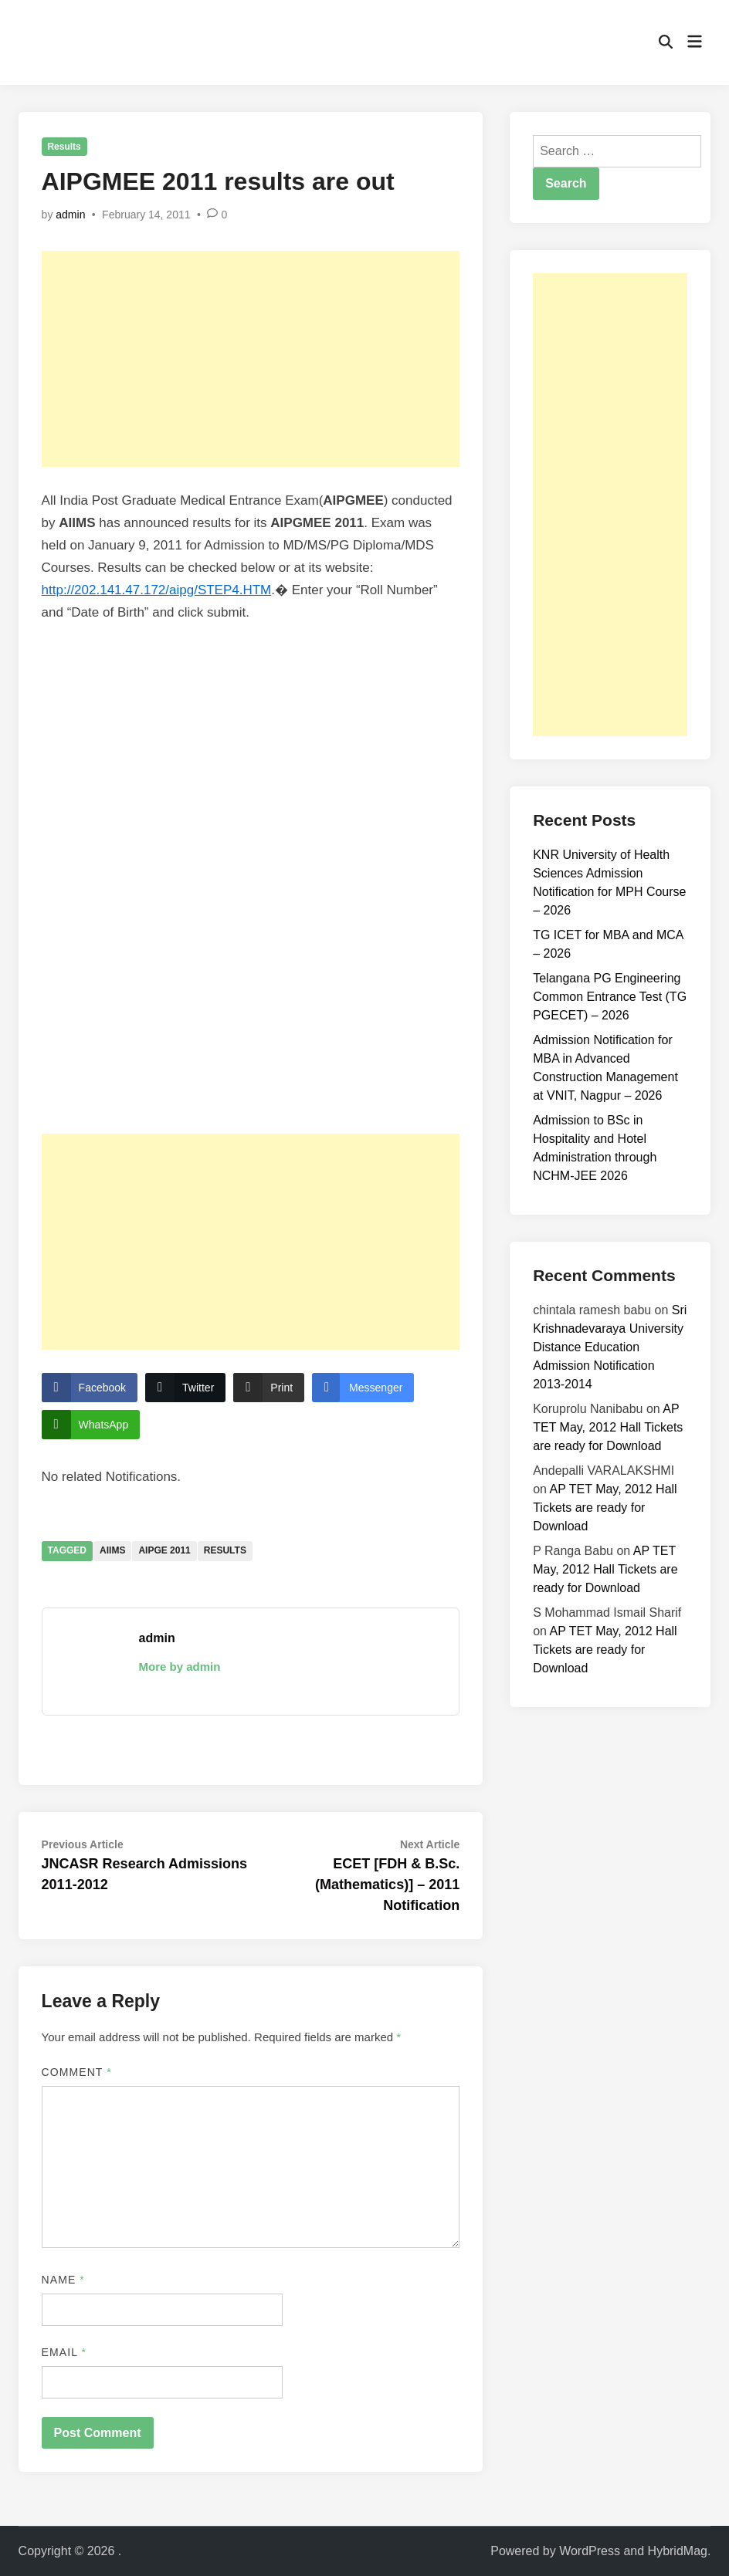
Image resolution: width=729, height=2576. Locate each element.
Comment (77, 2072)
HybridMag (677, 2550)
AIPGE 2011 (164, 1550)
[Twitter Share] (185, 1387)
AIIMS (112, 1550)
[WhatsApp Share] (91, 1424)
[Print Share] (268, 1387)
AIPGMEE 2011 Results (242, 879)
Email (64, 2352)
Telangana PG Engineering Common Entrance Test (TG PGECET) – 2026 (610, 997)
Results (63, 146)
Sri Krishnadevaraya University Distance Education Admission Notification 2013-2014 (610, 1347)
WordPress (589, 2550)
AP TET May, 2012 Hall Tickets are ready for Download (608, 1427)
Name (63, 2279)
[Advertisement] (251, 359)
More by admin (180, 1666)
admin (70, 214)
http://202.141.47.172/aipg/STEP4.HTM (157, 590)
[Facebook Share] (89, 1387)
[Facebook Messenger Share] (363, 1387)
